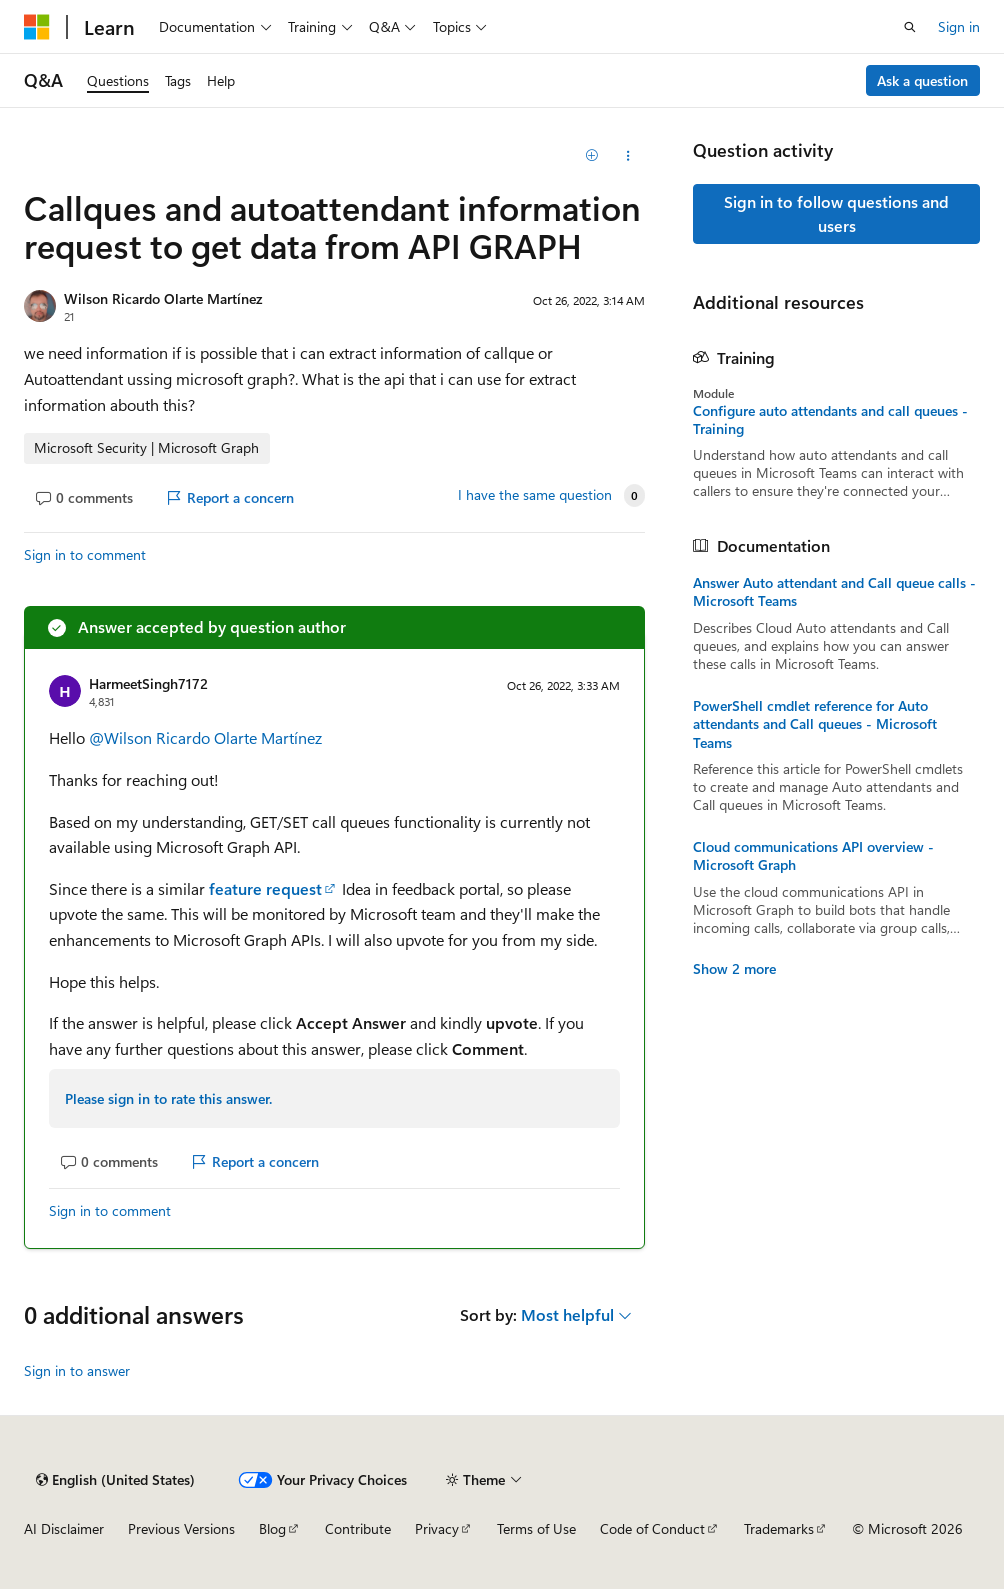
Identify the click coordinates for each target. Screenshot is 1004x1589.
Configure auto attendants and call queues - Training (830, 420)
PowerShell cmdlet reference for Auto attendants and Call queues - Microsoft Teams (815, 724)
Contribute (358, 1528)
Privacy (437, 1528)
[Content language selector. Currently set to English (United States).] (115, 1480)
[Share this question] (627, 156)
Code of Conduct (652, 1528)
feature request (265, 888)
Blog (272, 1528)
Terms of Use (536, 1528)
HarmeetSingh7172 (148, 683)
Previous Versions (181, 1528)
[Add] (592, 156)
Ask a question (922, 80)
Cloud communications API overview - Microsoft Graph (813, 856)
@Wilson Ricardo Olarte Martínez (205, 737)
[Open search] (910, 27)
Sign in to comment (85, 554)
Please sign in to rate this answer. (168, 1098)
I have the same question (535, 495)
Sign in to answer (77, 1370)
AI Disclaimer (64, 1528)
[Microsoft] (37, 27)
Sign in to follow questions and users (836, 213)
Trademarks (779, 1528)
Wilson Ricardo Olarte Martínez (163, 298)
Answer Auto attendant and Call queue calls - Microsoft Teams (834, 592)
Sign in (959, 26)
